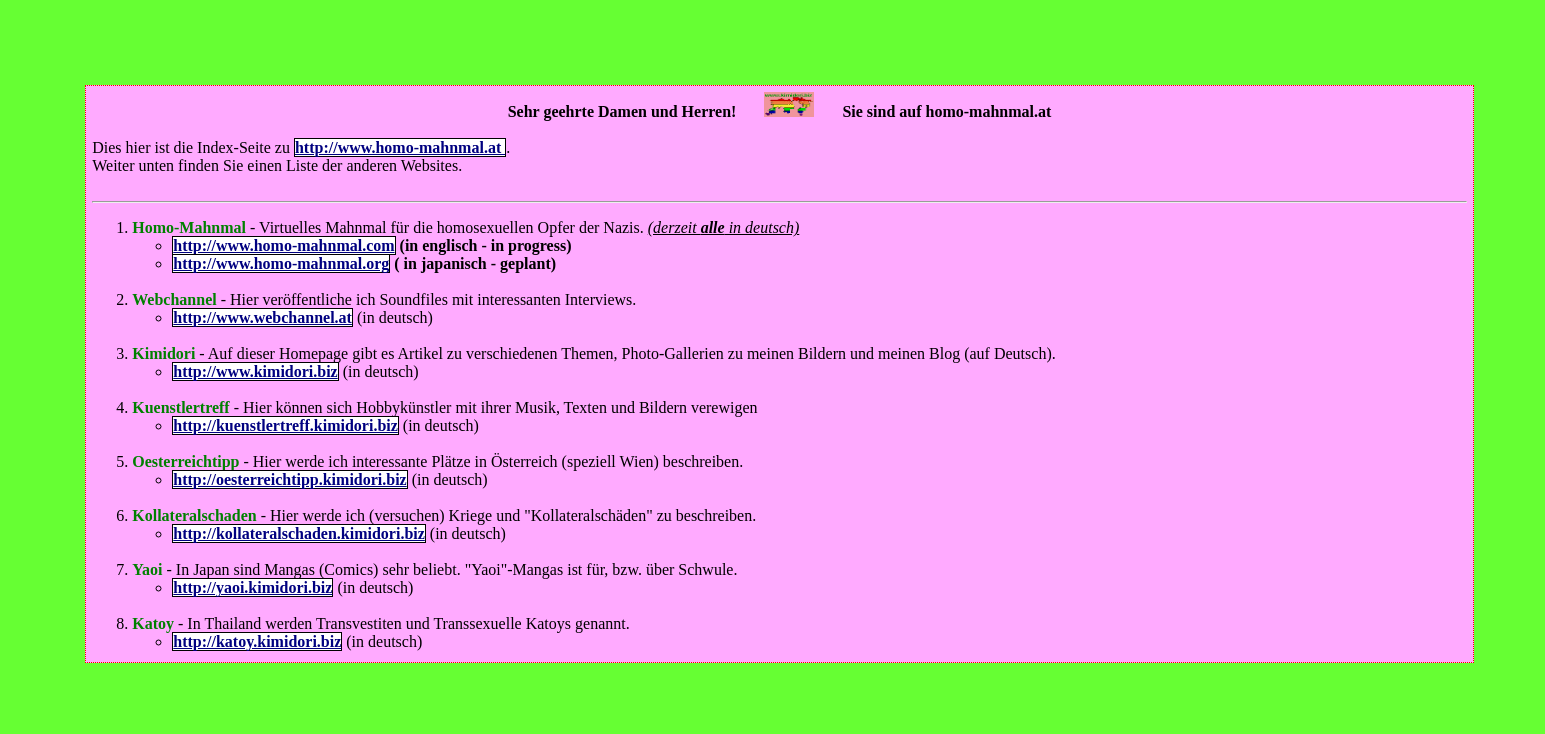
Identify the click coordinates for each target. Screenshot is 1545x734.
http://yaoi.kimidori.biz (252, 587)
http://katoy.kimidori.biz (257, 641)
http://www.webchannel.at (262, 317)
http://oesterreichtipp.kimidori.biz (289, 479)
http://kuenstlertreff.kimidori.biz (285, 425)
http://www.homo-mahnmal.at (400, 147)
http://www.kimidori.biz (255, 371)
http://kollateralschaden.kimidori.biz (299, 533)
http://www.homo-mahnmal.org (281, 263)
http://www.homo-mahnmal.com (283, 245)
